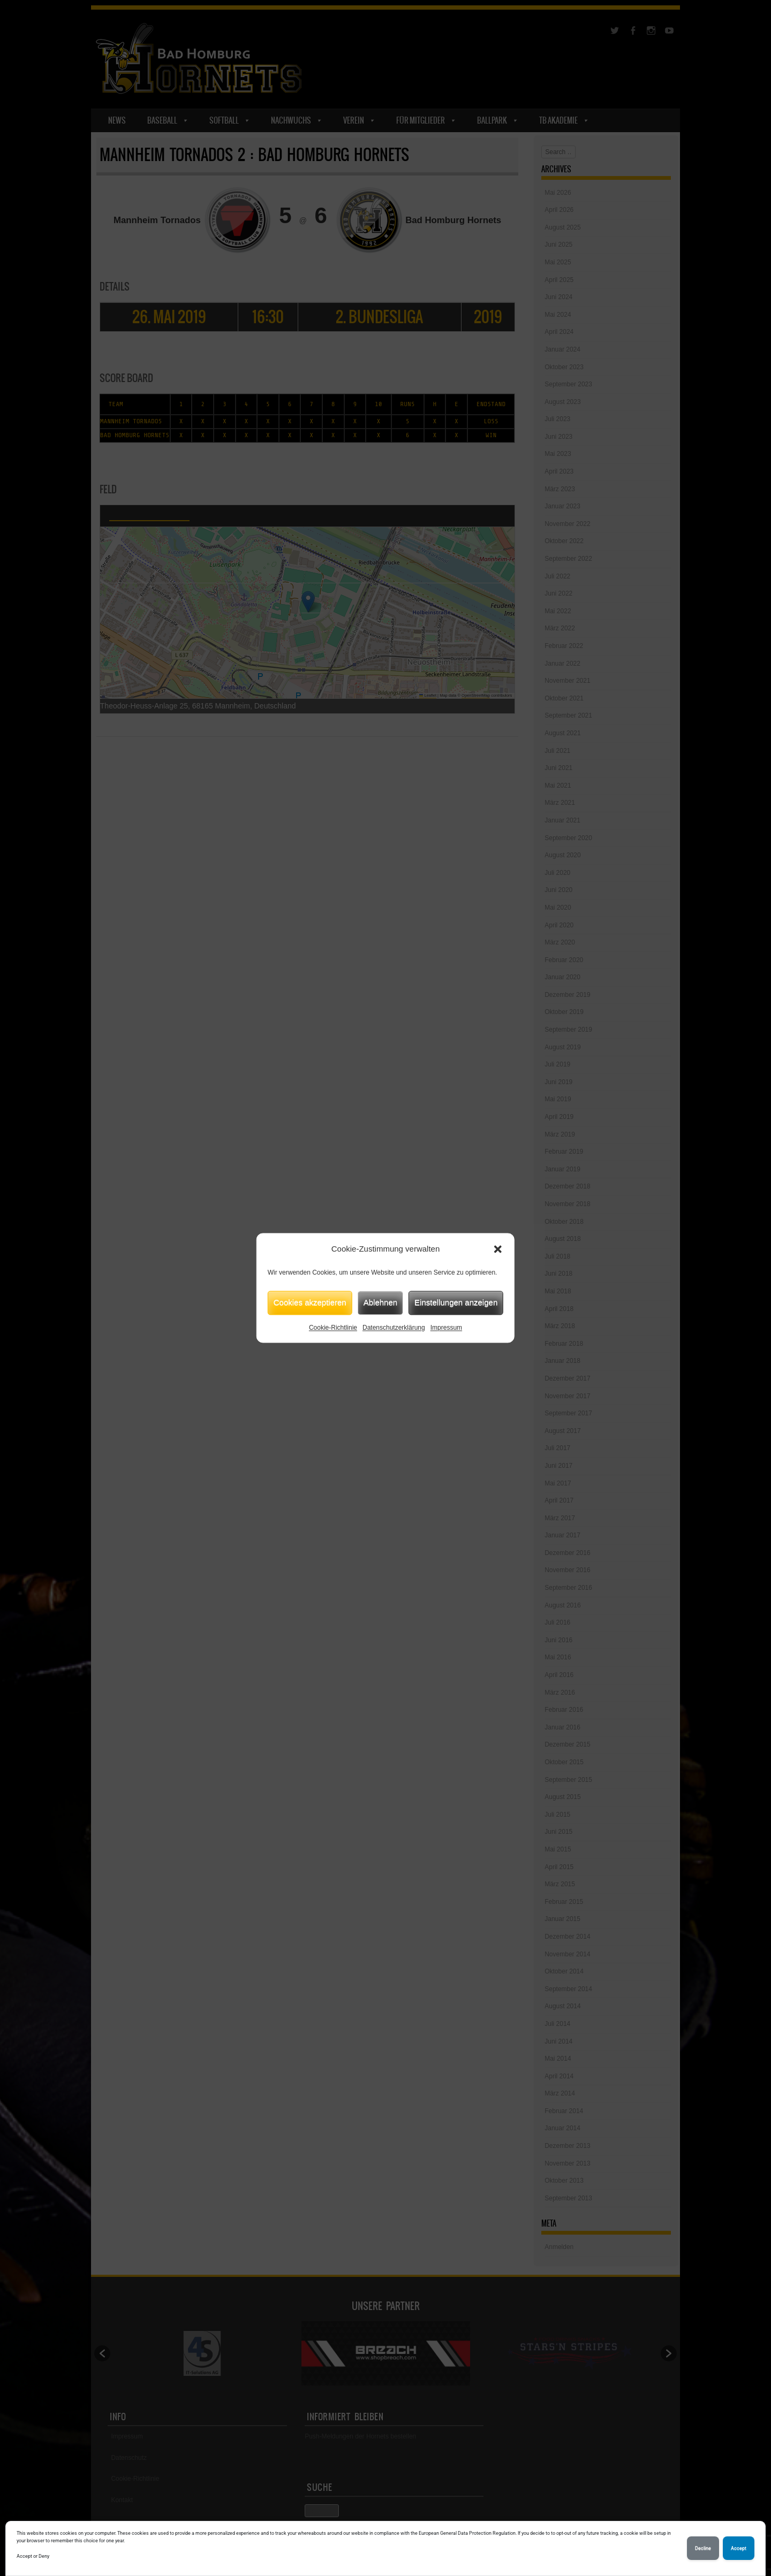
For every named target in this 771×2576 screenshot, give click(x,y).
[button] (498, 1249)
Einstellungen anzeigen (455, 1302)
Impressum (446, 1327)
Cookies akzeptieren (310, 1302)
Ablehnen (380, 1302)
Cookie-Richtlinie (333, 1327)
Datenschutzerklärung (393, 1327)
